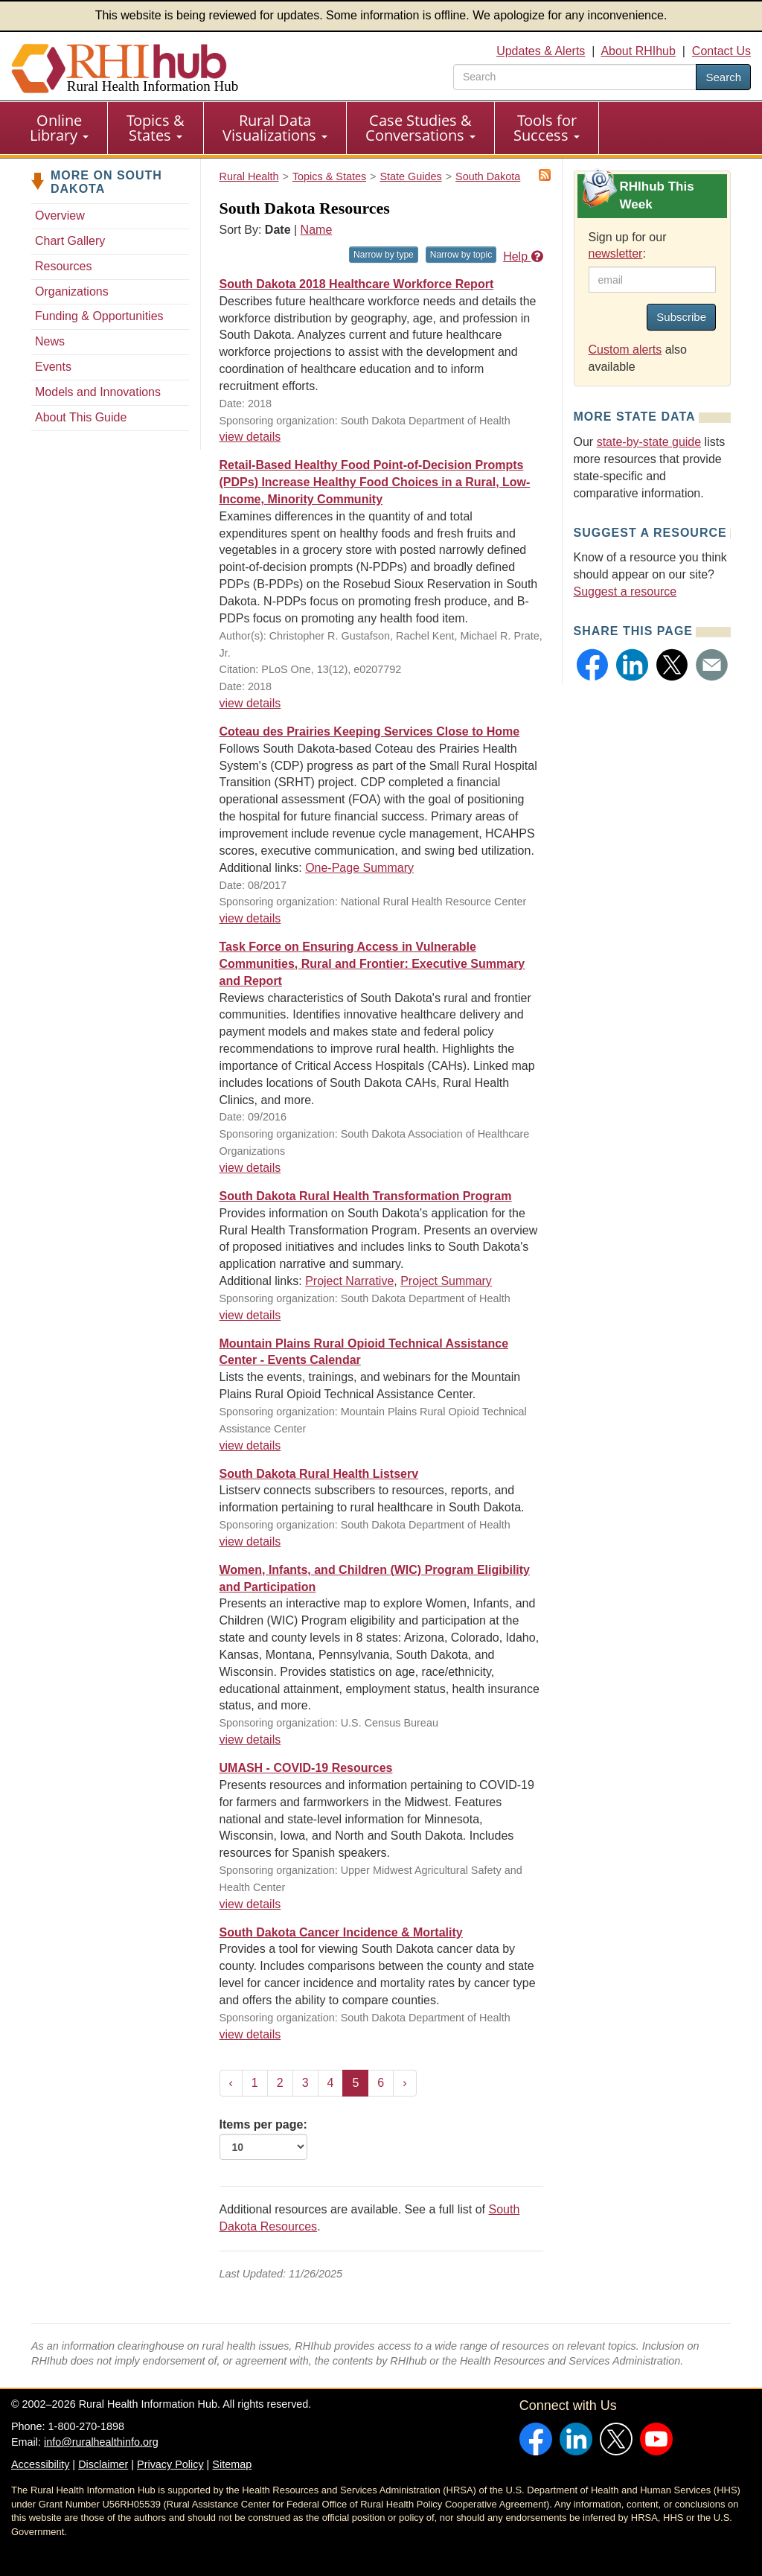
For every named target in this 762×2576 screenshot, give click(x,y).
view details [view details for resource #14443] (250, 1904)
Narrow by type (383, 254)
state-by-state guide (649, 442)
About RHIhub (638, 51)
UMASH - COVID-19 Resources (306, 1768)
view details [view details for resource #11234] (250, 1167)
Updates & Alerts (540, 51)
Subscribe (681, 316)
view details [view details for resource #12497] (250, 703)
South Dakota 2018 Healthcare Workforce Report (357, 284)
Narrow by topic (461, 254)
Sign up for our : (628, 246)
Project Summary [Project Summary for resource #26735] (446, 1281)
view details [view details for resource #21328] (250, 1541)
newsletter (616, 253)
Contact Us (721, 51)
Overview (60, 215)
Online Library (59, 127)
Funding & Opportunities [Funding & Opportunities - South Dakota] (99, 316)
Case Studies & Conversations (420, 127)
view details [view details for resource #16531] (250, 436)
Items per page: (263, 2139)
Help (522, 256)
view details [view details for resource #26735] (250, 1315)
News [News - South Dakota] (50, 341)
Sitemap (232, 2464)
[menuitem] (59, 128)
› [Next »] (404, 2082)
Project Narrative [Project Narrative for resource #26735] (349, 1281)
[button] (593, 664)
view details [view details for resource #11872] (250, 2034)
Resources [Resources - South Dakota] (63, 266)
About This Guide (81, 417)
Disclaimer (103, 2464)
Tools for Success (546, 127)
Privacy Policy (170, 2464)
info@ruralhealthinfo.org (101, 2442)
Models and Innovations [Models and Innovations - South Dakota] (98, 392)
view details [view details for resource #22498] (250, 1445)
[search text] (575, 77)
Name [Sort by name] (317, 229)
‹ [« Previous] (231, 2082)
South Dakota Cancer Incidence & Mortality (341, 1932)
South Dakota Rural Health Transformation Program (366, 1196)
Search (723, 77)
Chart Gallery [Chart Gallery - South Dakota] (70, 241)
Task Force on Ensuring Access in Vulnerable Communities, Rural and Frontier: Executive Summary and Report (372, 963)
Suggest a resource (625, 591)
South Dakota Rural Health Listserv (319, 1473)
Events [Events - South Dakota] (53, 366)
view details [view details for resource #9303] (250, 918)
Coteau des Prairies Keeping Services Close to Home (370, 731)
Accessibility (40, 2464)
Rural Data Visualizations (274, 127)
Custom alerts (625, 349)
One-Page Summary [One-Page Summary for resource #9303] (359, 867)
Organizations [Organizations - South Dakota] (72, 291)
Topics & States (156, 127)
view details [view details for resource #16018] (250, 1739)
